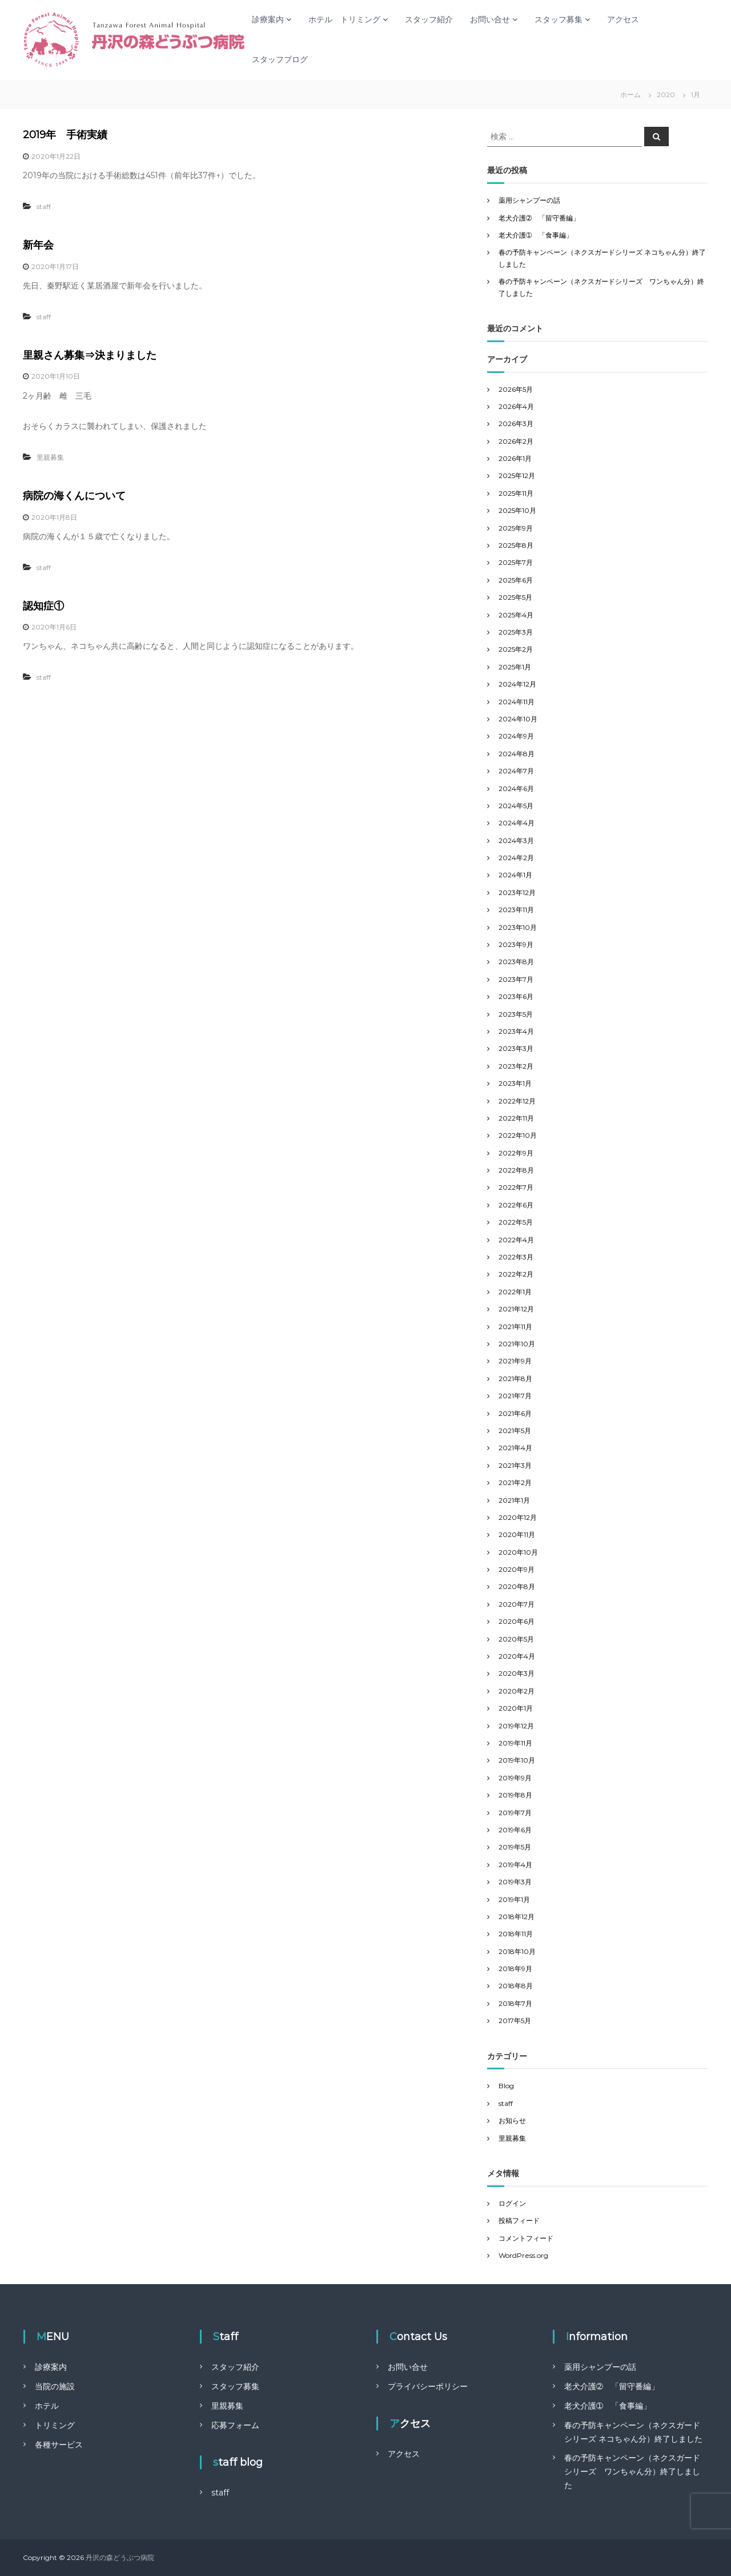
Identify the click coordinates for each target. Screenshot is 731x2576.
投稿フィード (519, 2220)
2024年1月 (515, 874)
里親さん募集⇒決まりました (89, 355)
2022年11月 (516, 1118)
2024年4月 (517, 822)
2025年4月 (516, 615)
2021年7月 (515, 1395)
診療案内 (268, 19)
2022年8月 (516, 1170)
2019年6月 (515, 1829)
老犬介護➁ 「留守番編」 (539, 218)
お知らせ (512, 2120)
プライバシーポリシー (428, 2386)
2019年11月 (515, 1743)
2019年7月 (515, 1812)
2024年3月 (516, 840)
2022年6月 (516, 1205)
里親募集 (50, 457)
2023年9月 (516, 944)
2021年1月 (514, 1500)
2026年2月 (516, 441)
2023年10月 (518, 927)
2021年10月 (517, 1343)
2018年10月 (517, 1951)
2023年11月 (516, 909)
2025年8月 (516, 545)
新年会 (38, 245)
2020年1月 (516, 1708)
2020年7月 (517, 1604)
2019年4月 (515, 1864)
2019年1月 (514, 1899)
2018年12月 (517, 1916)
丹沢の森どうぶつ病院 (120, 2557)
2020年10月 (518, 1552)
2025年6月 (516, 580)
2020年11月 (517, 1534)
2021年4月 (515, 1447)
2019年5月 (515, 1847)
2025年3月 (516, 632)
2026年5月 (516, 389)
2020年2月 (517, 1691)
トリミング (55, 2425)
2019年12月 (516, 1726)
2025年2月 (516, 649)
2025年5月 (515, 597)
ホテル (47, 2406)
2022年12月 (517, 1101)
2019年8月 (515, 1795)
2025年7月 (516, 562)
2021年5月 (515, 1430)
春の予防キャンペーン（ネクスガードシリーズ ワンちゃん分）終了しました (632, 2471)
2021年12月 (516, 1309)
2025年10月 (517, 510)
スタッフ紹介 (429, 19)
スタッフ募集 (559, 19)
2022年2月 (516, 1274)
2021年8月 (515, 1378)
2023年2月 (516, 1066)
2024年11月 (517, 701)
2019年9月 (515, 1777)
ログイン (512, 2203)
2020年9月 (517, 1569)
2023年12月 (517, 892)
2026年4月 (516, 406)
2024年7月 (516, 771)
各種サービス (59, 2444)
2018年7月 (515, 2003)
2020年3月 (517, 1673)
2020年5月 (516, 1639)
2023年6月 (516, 996)
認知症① (43, 606)
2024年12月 (517, 684)
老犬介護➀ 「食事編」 (536, 235)
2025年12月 (517, 475)
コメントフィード (526, 2238)
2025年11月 (516, 493)
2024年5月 (516, 805)
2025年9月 (516, 528)
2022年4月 (516, 1239)
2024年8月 (517, 753)
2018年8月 (516, 1985)
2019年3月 (515, 1881)
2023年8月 (516, 961)
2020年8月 (517, 1586)
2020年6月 (517, 1621)
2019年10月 (517, 1760)
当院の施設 (55, 2386)
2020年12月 (518, 1517)
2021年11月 (515, 1326)
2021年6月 (515, 1413)
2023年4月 (516, 1031)
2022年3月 (516, 1257)
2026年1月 (515, 458)
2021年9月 (515, 1361)
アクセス (623, 19)
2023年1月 (515, 1083)
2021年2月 (515, 1482)
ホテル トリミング (344, 19)
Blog (506, 2085)
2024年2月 (516, 857)
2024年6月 (516, 788)
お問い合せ (490, 19)
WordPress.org (523, 2255)
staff (44, 206)
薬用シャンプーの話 (529, 200)
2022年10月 (518, 1135)
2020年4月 (517, 1656)
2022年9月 (516, 1153)
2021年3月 (515, 1465)
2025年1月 (515, 667)
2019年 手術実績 (65, 135)
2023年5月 (516, 1014)
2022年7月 (516, 1187)
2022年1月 (515, 1291)
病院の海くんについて (74, 495)
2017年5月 (515, 2020)
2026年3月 (516, 423)
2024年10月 (518, 719)
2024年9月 (516, 736)
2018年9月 (515, 1968)
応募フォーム (235, 2425)
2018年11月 (516, 1933)
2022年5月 (516, 1222)
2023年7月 (516, 979)
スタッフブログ (280, 59)
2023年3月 (516, 1048)
